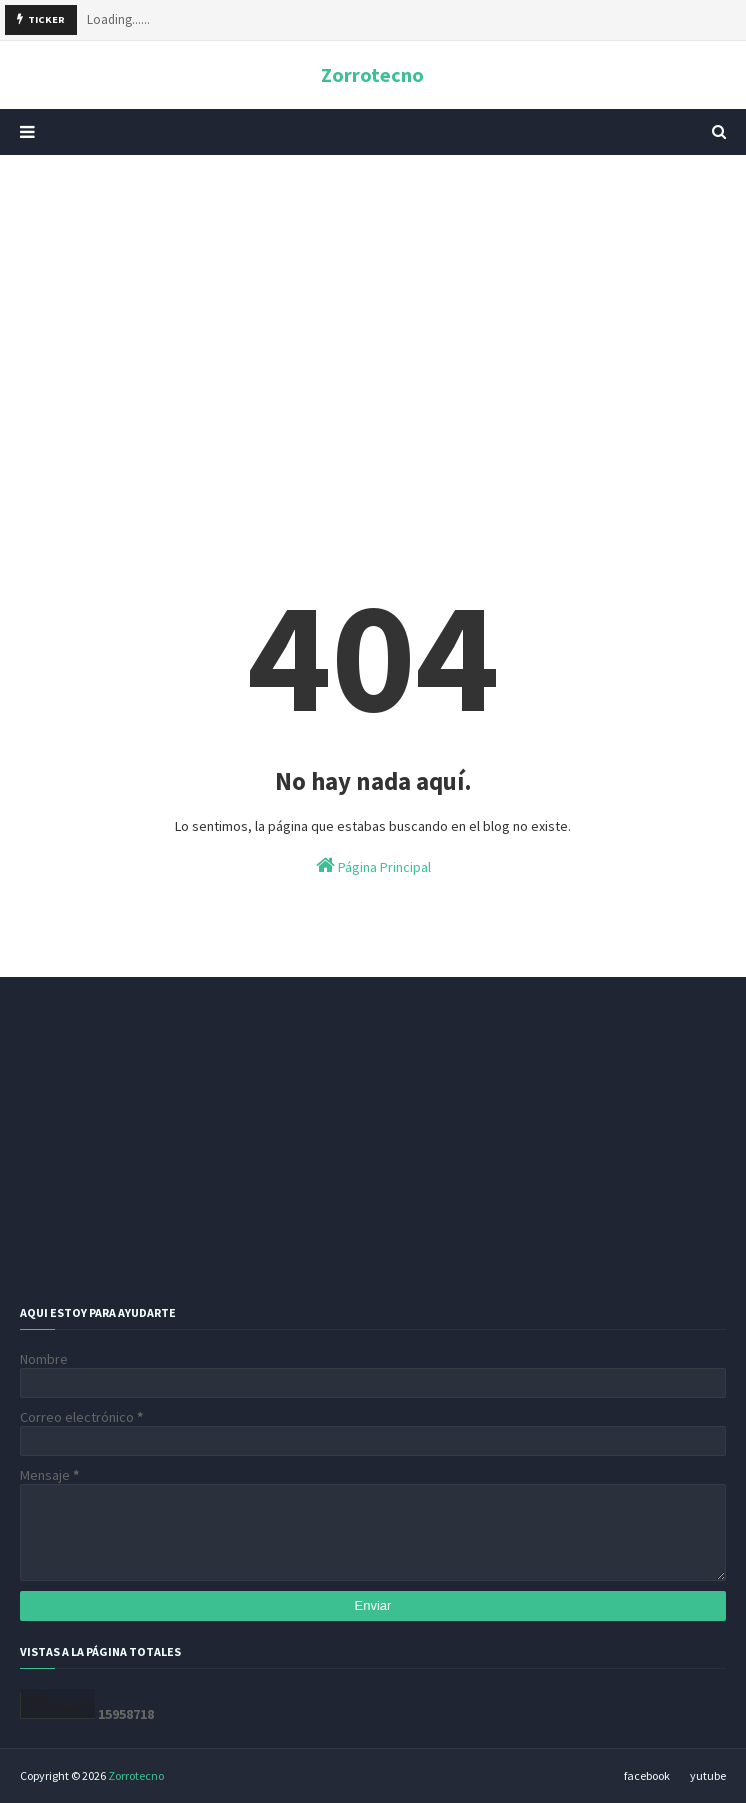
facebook (647, 1775)
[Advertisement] (373, 325)
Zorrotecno (372, 74)
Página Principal (373, 865)
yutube (708, 1775)
